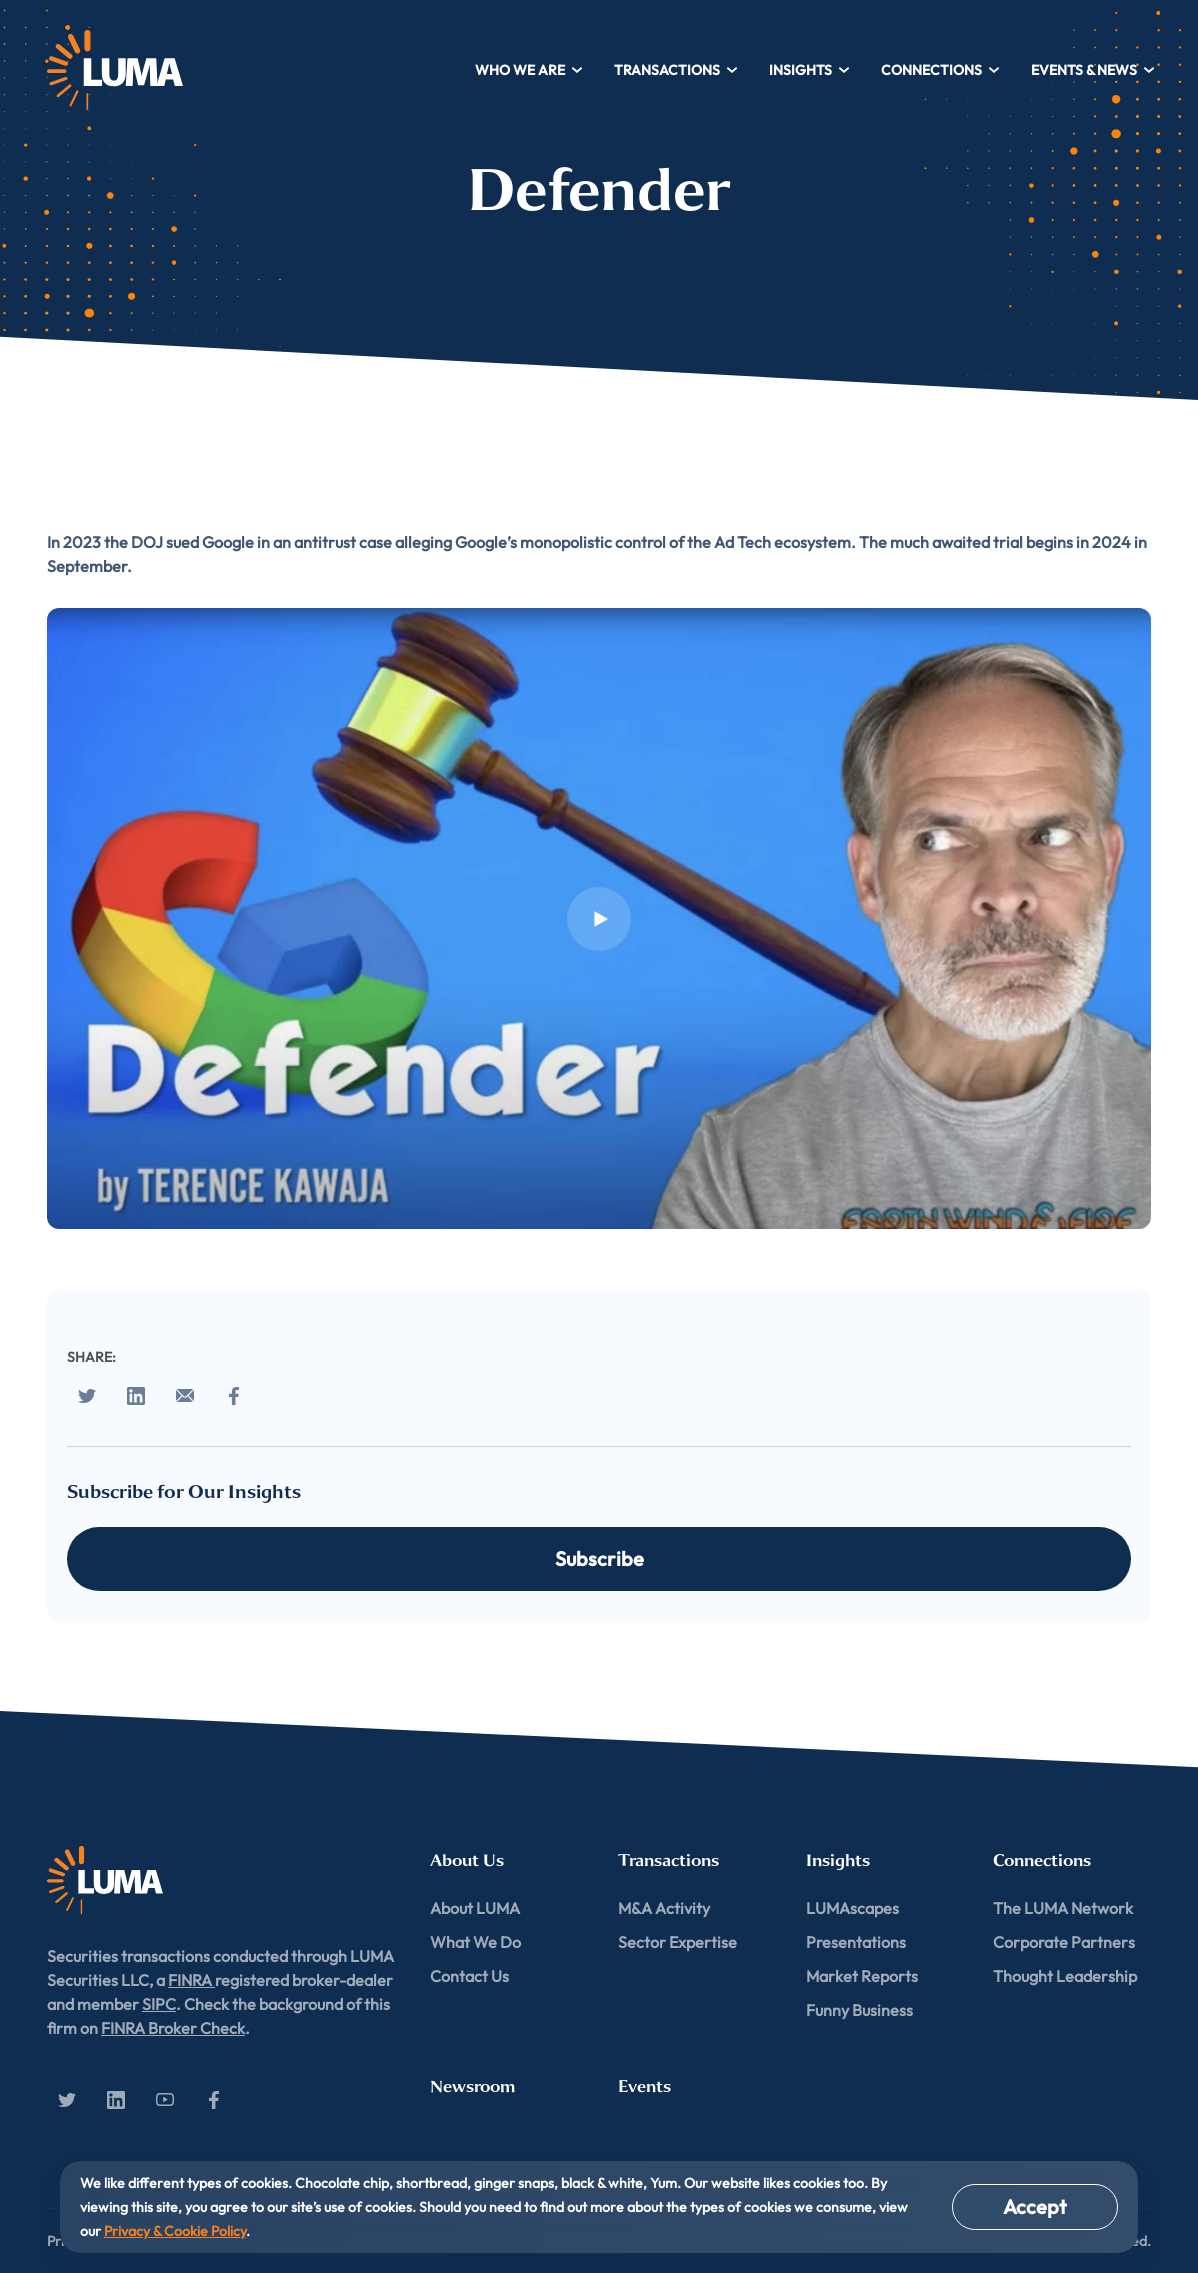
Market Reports (862, 1976)
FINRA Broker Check (173, 2028)
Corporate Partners (1064, 1942)
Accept (1035, 2206)
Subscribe (599, 1558)
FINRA (191, 1980)
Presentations (856, 1942)
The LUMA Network (1063, 1908)
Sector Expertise (677, 1942)
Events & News (1093, 70)
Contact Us (469, 1976)
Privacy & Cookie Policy (175, 2231)
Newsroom (472, 2086)
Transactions (676, 70)
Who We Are (529, 70)
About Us (467, 1860)
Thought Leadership (1065, 1976)
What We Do (475, 1942)
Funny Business (859, 2010)
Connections (941, 70)
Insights (810, 70)
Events (644, 2086)
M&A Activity (664, 1908)
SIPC (159, 2004)
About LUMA (475, 1908)
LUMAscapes (852, 1908)
